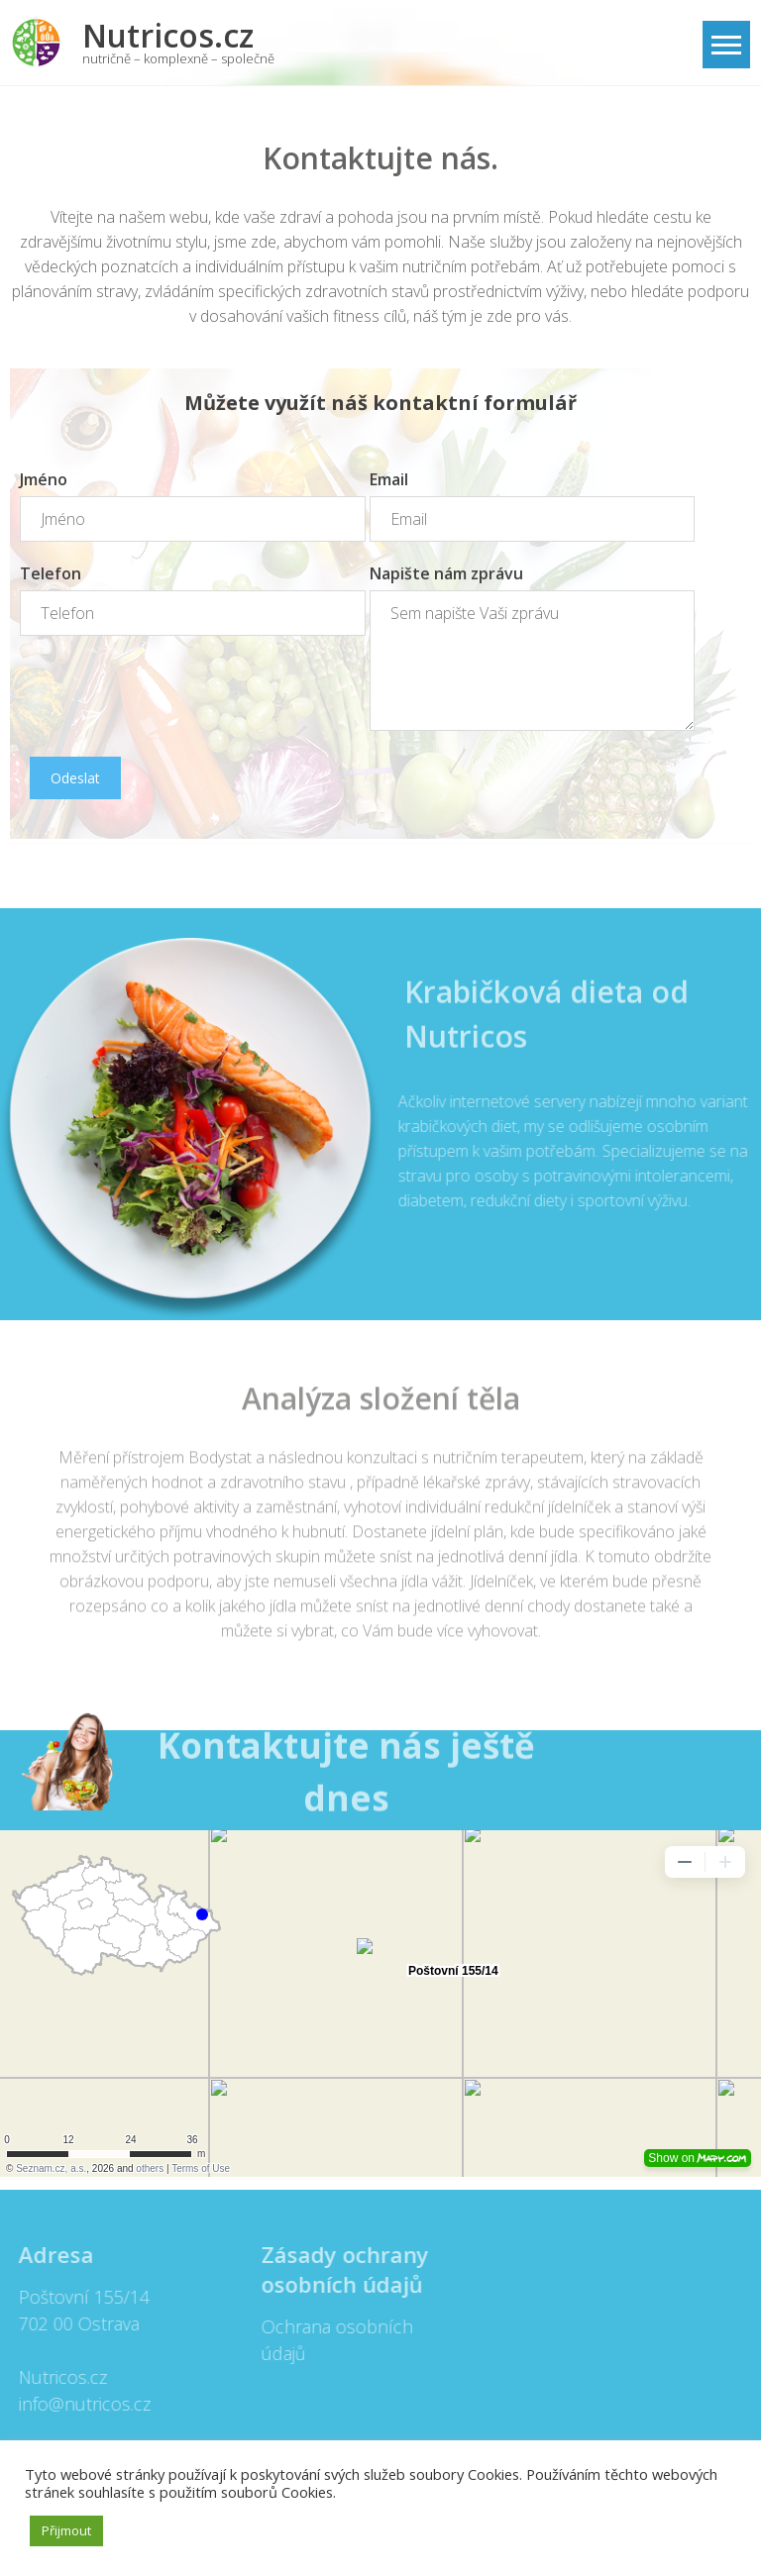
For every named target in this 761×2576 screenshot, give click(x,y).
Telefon (50, 573)
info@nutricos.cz (78, 2404)
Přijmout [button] (66, 2530)
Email (389, 479)
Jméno (43, 479)
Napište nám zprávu (446, 573)
